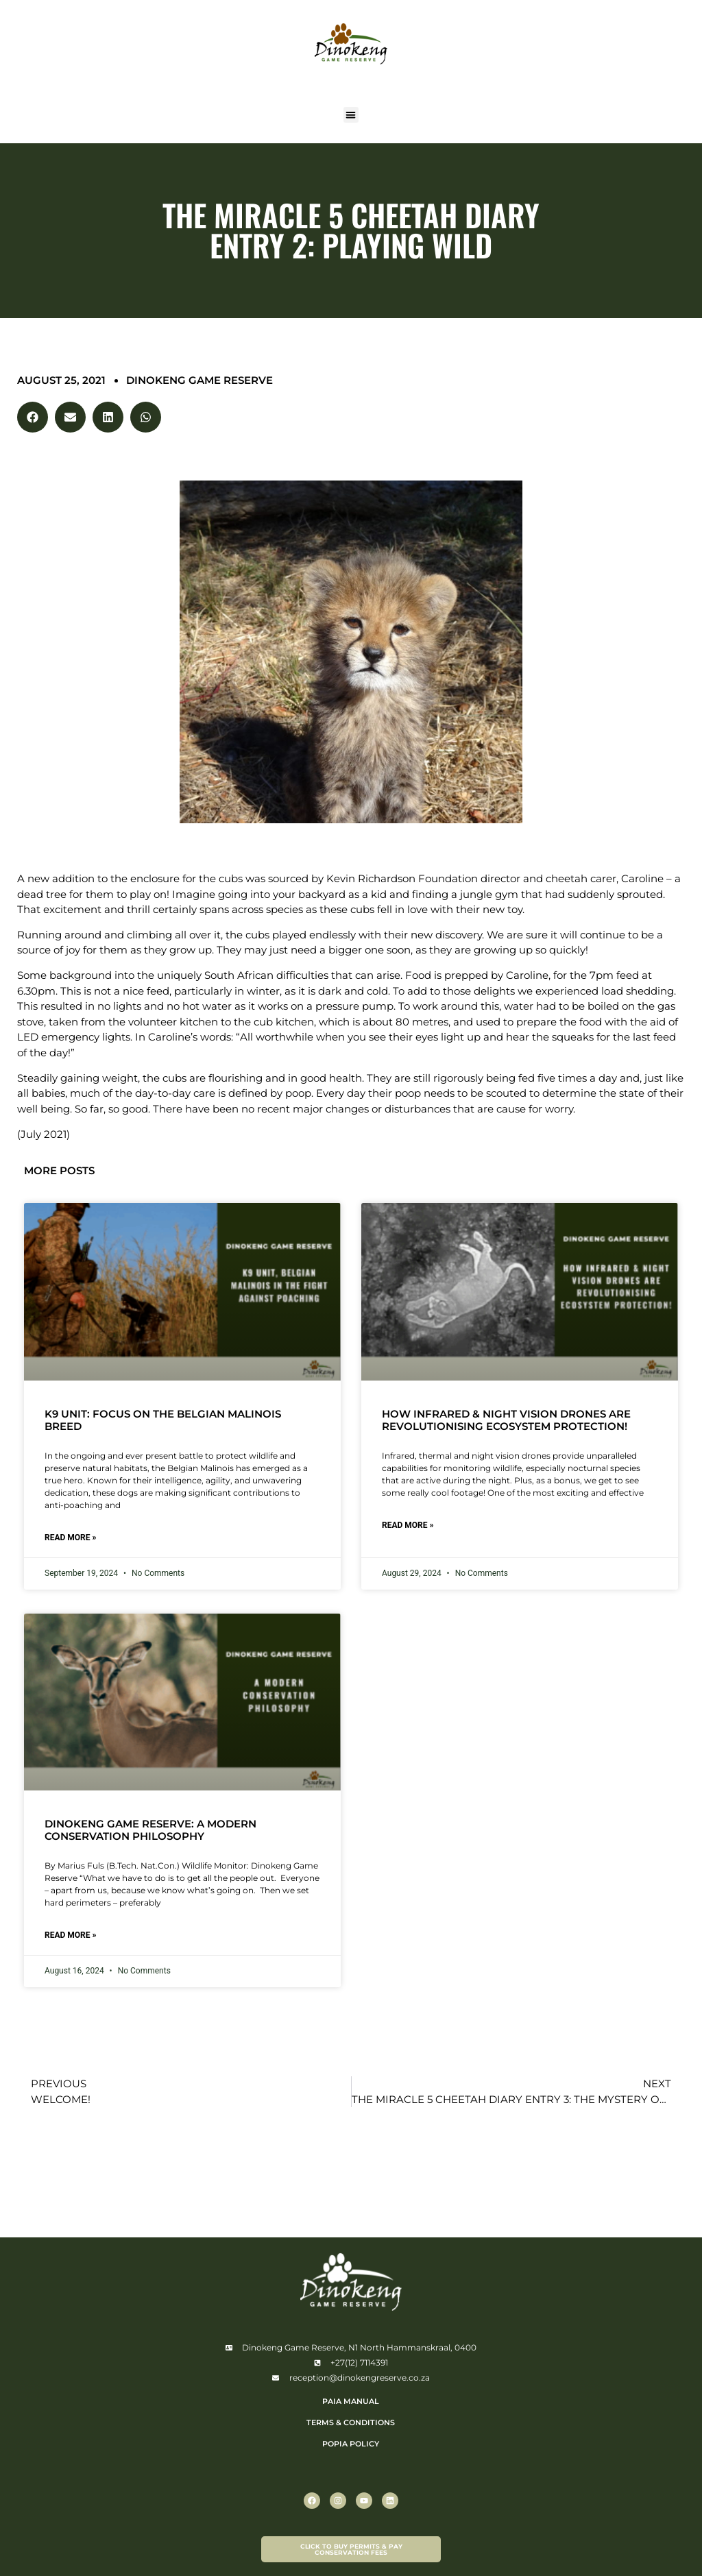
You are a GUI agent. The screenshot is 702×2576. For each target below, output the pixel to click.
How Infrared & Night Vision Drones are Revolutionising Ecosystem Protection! (506, 1420)
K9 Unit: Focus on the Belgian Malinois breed (163, 1420)
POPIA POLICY (350, 2444)
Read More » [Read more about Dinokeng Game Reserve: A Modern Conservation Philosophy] (70, 1935)
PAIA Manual (350, 2401)
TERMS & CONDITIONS (350, 2422)
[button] (351, 115)
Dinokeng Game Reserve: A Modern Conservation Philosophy (150, 1830)
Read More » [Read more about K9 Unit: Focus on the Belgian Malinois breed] (70, 1537)
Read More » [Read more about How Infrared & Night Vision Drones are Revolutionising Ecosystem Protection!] (407, 1525)
